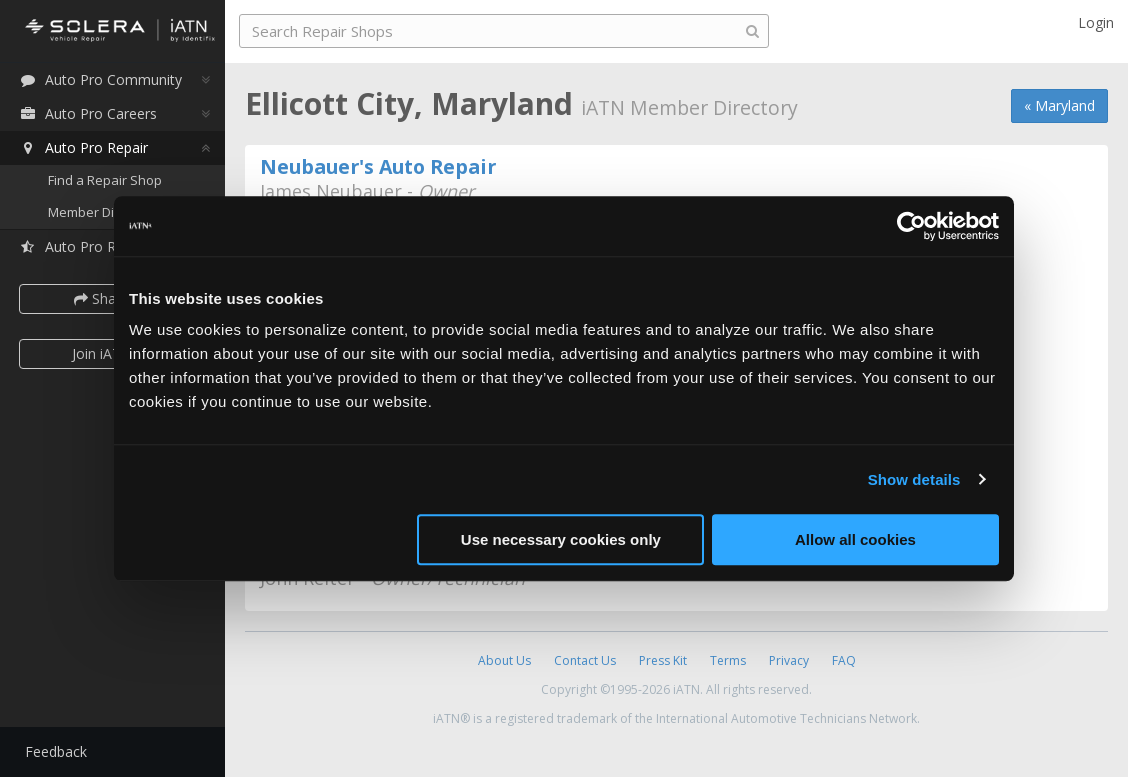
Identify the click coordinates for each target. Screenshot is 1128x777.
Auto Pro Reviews (89, 246)
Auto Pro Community (100, 79)
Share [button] (102, 298)
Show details (914, 479)
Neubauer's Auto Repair (378, 166)
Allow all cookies (855, 539)
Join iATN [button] (102, 353)
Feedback (56, 751)
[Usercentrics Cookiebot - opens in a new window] (911, 226)
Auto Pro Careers (88, 113)
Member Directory (102, 212)
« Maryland (1059, 105)
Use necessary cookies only (561, 539)
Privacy (789, 660)
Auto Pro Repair (83, 147)
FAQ (844, 660)
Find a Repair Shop (105, 180)
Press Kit (663, 660)
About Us (504, 660)
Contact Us (585, 660)
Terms (728, 660)
